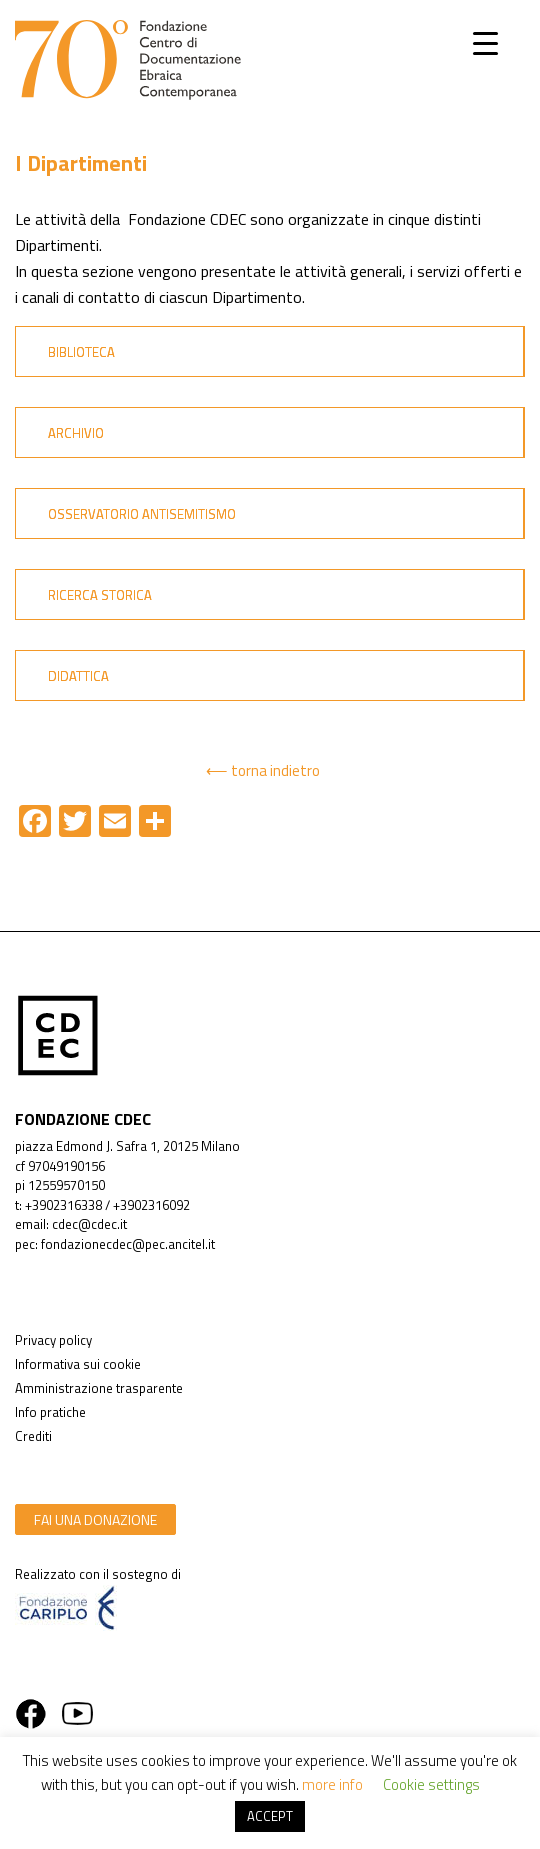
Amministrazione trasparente (99, 1388)
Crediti (33, 1436)
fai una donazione (95, 1519)
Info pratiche (50, 1412)
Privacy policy (53, 1340)
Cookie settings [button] (431, 1784)
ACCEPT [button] (270, 1816)
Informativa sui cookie (78, 1364)
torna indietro (275, 770)
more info (332, 1784)
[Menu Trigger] (485, 42)
